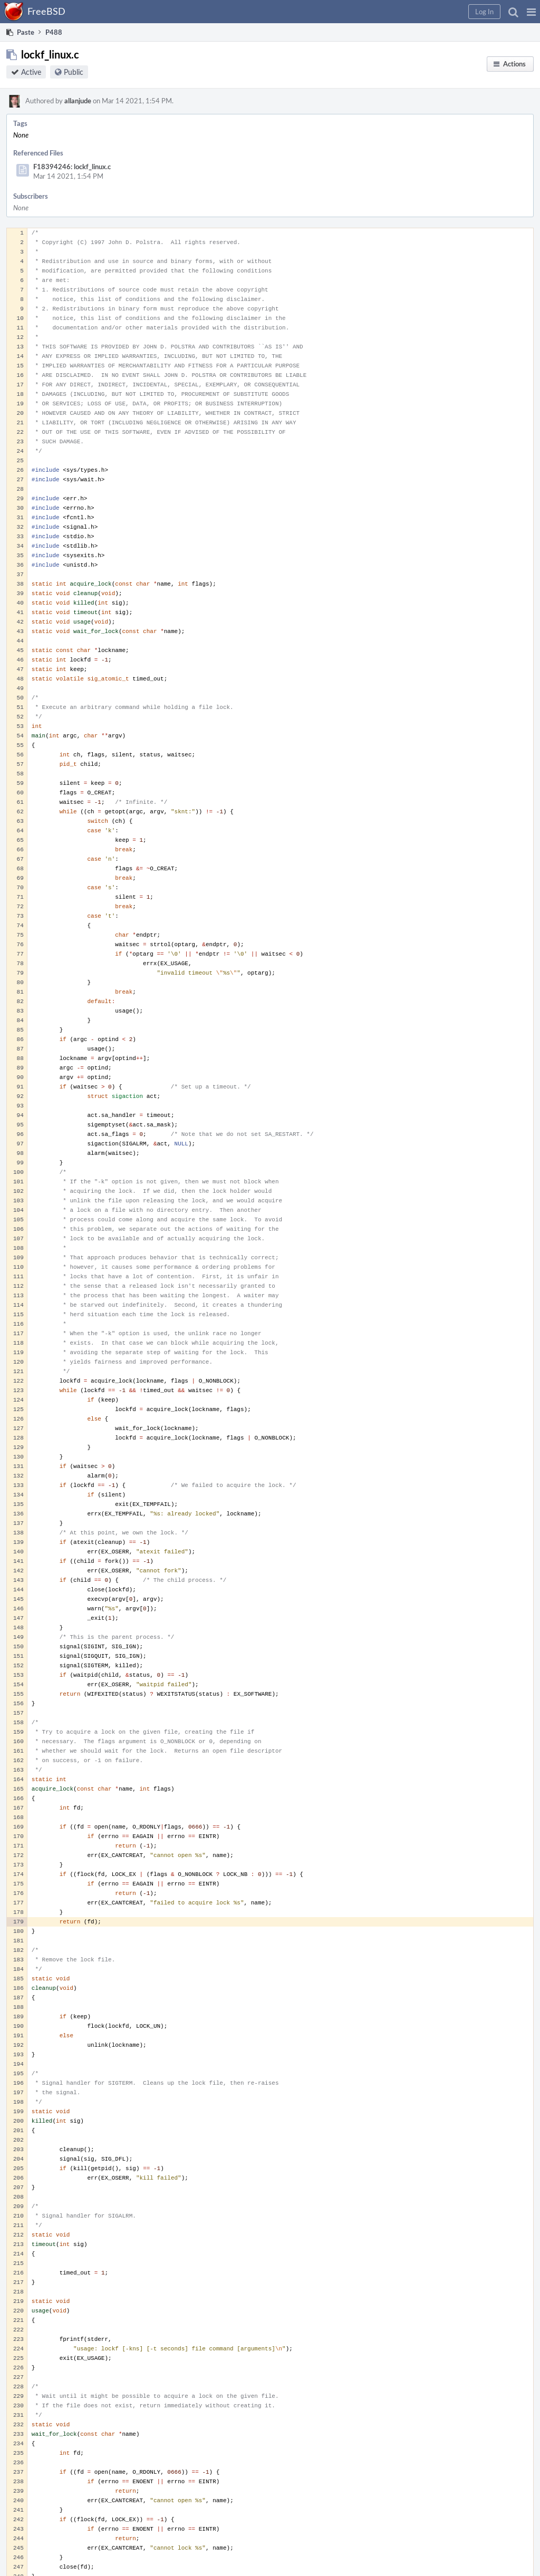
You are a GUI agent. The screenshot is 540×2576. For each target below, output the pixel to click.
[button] (531, 11)
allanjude (77, 100)
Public (73, 72)
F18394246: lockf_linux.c (72, 166)
